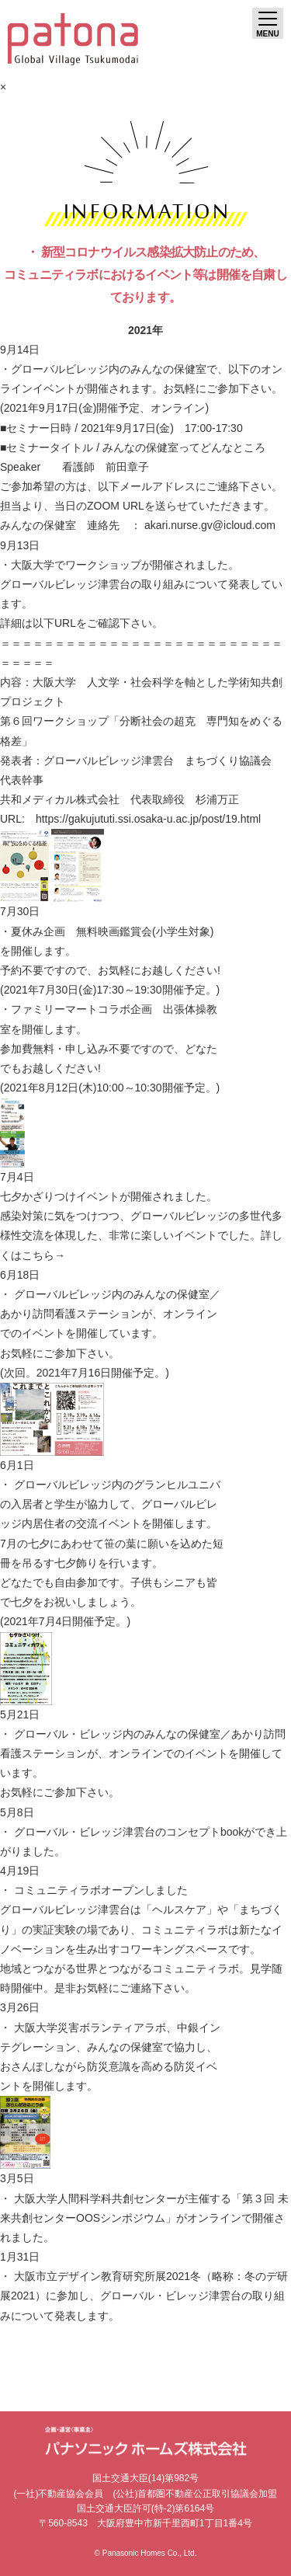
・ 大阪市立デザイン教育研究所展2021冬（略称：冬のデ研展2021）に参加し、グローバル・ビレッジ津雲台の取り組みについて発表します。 (144, 2295)
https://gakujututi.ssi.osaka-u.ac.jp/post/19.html (148, 819)
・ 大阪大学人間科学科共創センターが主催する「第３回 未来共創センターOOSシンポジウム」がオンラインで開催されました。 (144, 2218)
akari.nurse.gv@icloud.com (209, 525)
